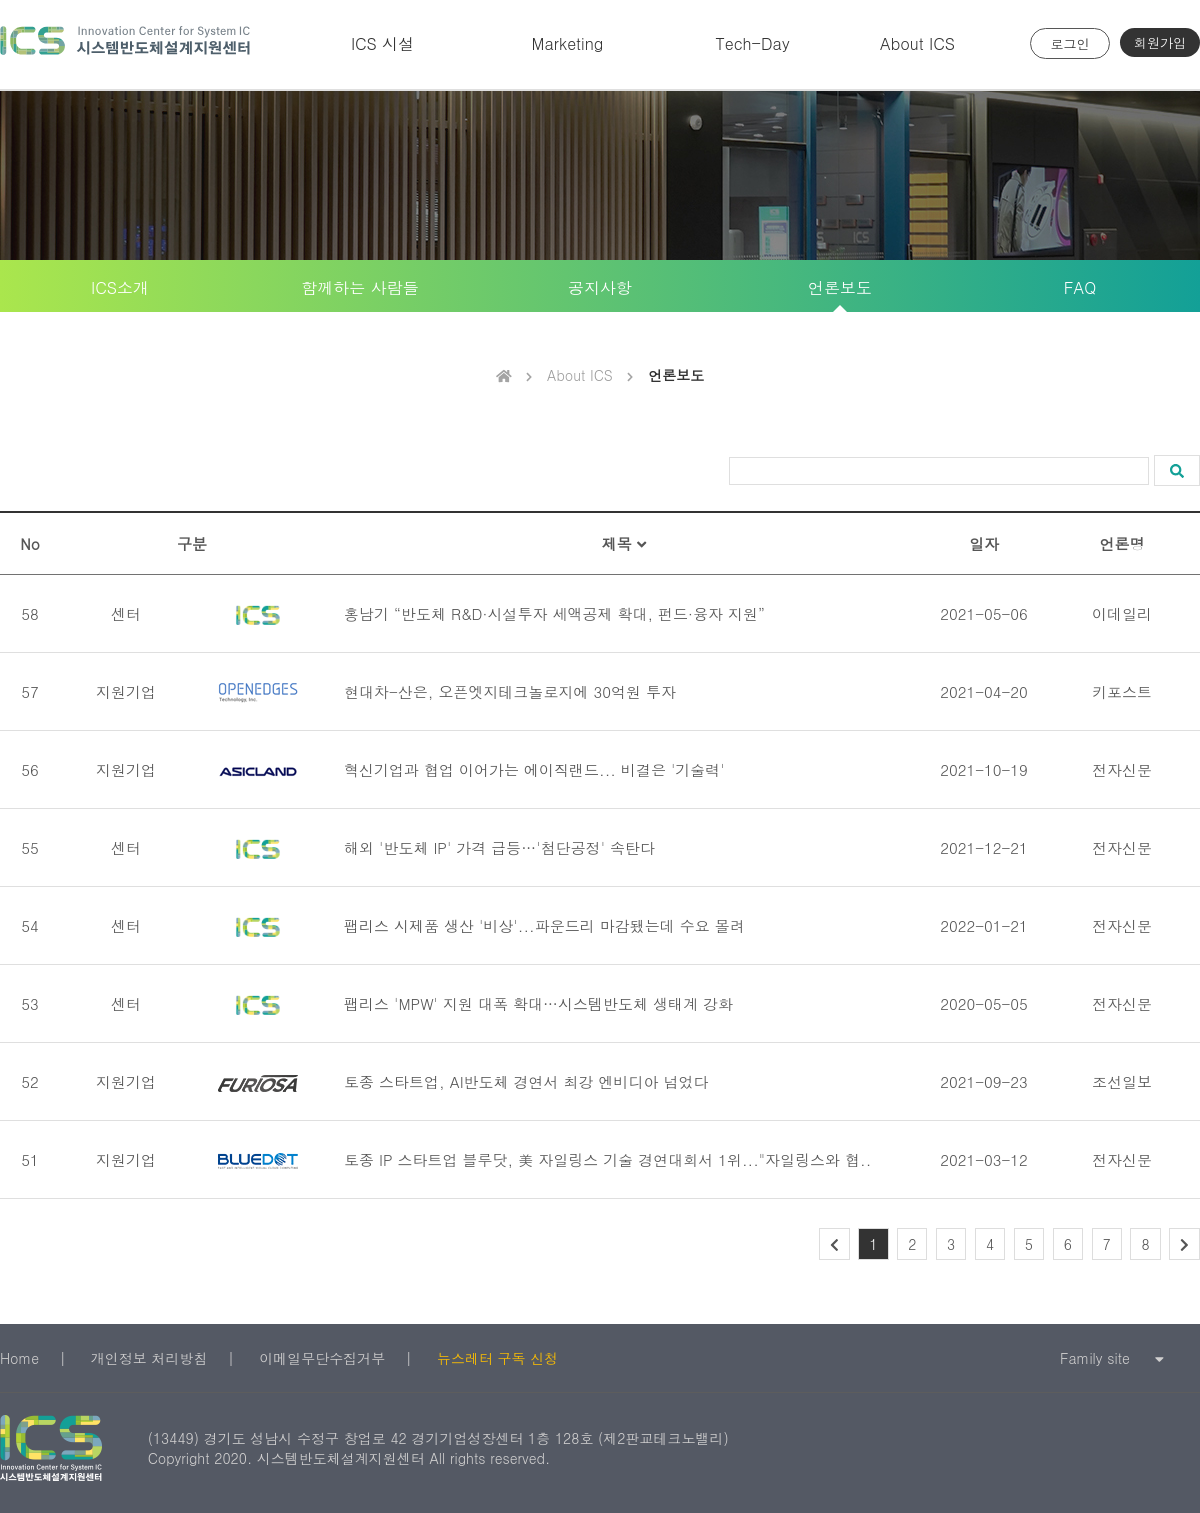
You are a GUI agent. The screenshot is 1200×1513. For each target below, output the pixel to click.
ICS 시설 (382, 43)
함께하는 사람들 (359, 287)
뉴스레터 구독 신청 (497, 1358)
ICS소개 (120, 287)
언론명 (1122, 543)
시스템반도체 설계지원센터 (125, 44)
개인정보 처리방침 (149, 1358)
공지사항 (600, 287)
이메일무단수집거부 (322, 1358)
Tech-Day (752, 43)
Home (19, 1358)
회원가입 (1160, 42)
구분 (192, 543)
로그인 (1070, 43)
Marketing (568, 43)
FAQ (1080, 287)
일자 (984, 543)
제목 (624, 543)
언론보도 (840, 287)
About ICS (917, 43)
